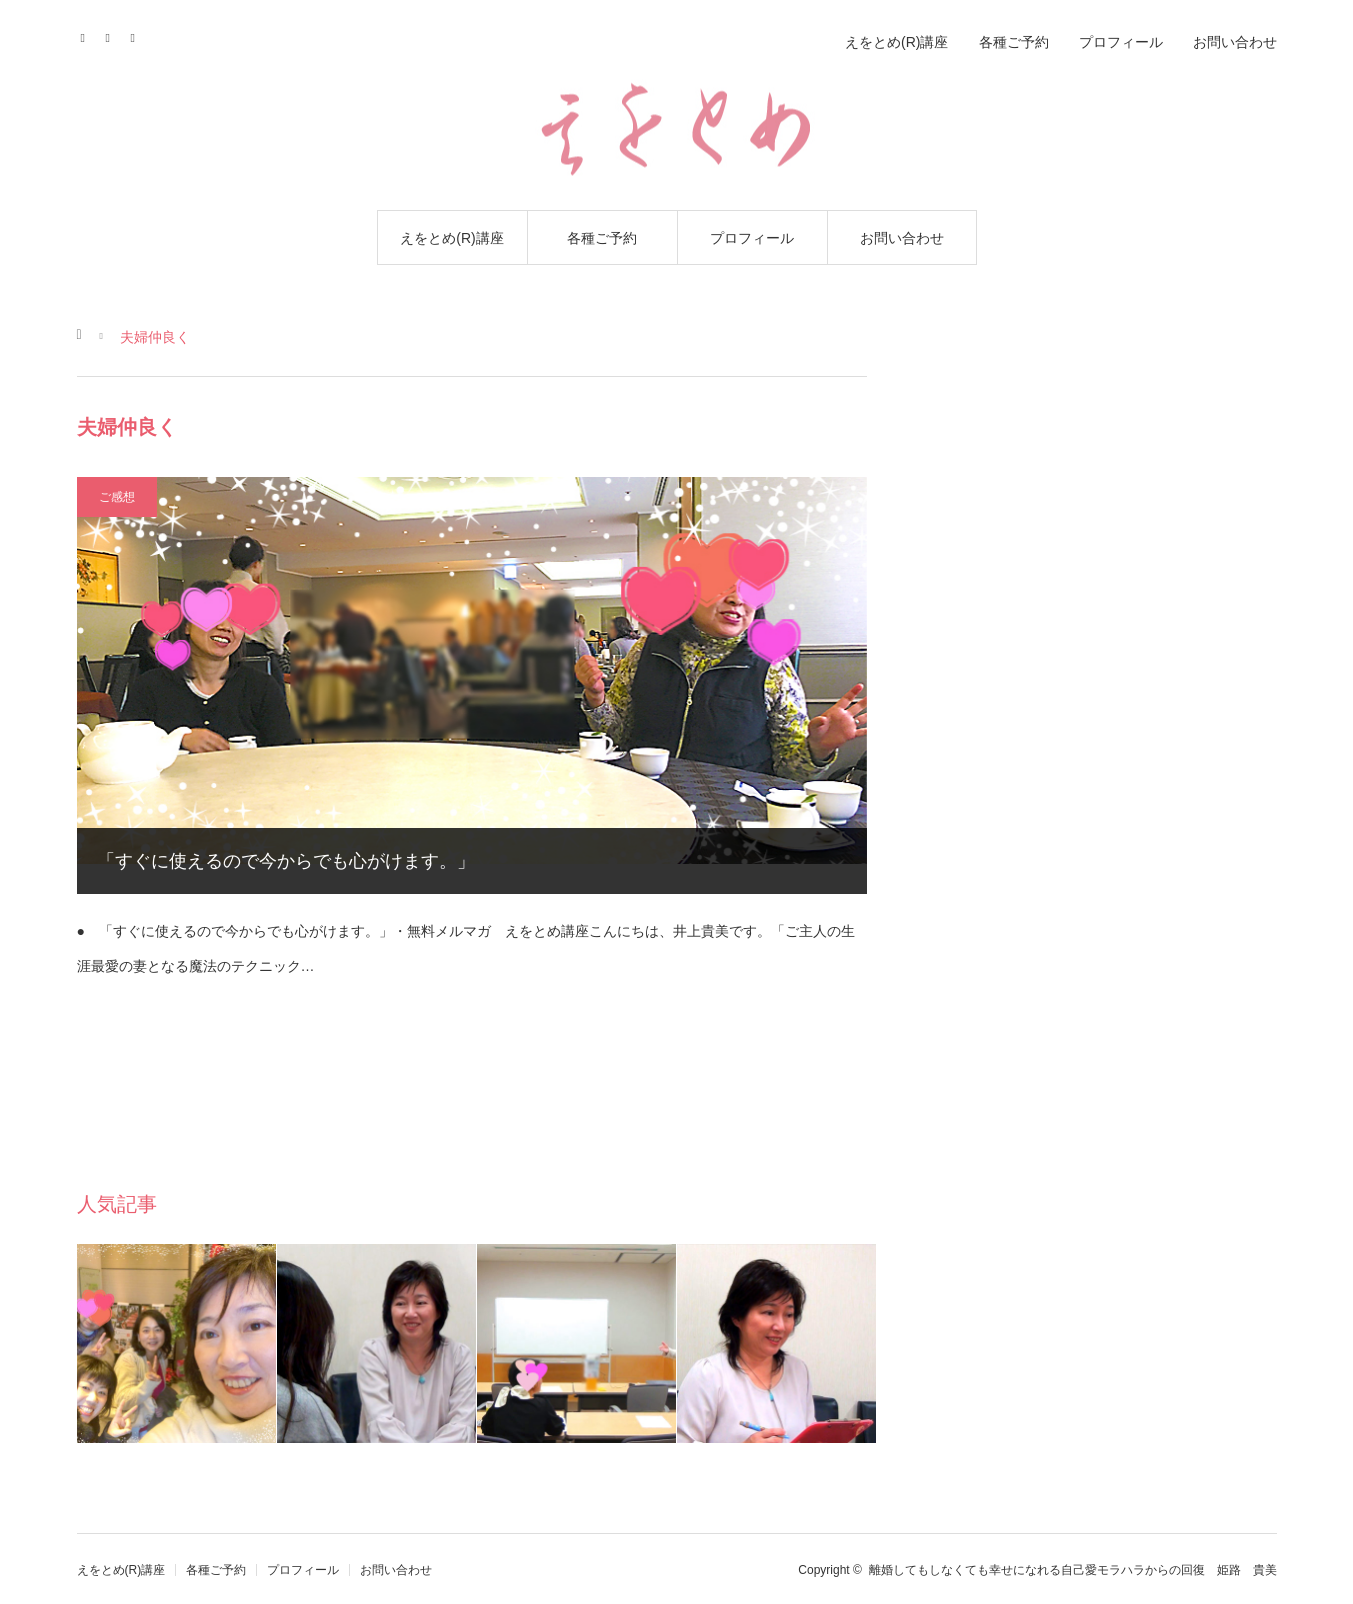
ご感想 (117, 497)
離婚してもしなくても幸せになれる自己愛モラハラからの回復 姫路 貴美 (1073, 1570)
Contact (114, 35)
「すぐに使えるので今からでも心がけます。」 (286, 861)
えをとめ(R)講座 (451, 238)
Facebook (89, 35)
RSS (139, 35)
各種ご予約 (602, 238)
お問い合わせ (902, 238)
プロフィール (752, 238)
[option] (177, 1343)
